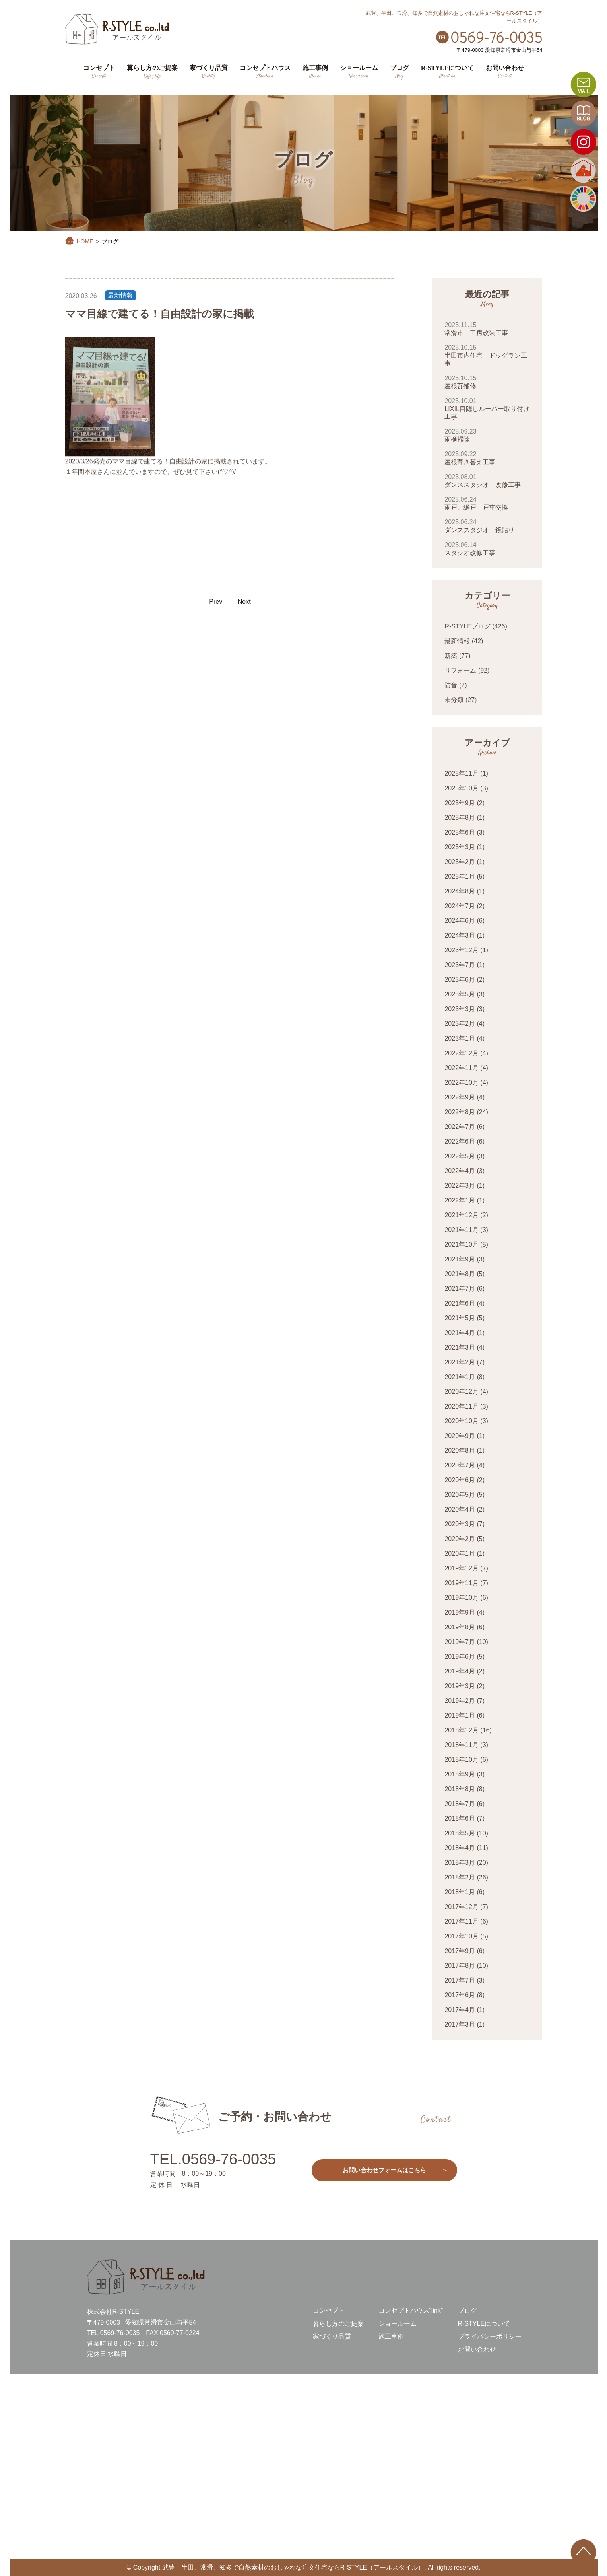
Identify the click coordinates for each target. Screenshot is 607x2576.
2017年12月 (461, 1906)
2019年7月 (459, 1641)
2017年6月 (459, 1995)
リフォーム (460, 670)
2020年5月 (459, 1494)
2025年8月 (459, 817)
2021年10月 (461, 1244)
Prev (215, 601)
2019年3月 (459, 1686)
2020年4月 (459, 1509)
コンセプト (329, 2310)
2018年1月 (459, 1892)
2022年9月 (459, 1097)
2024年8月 (459, 891)
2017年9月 (459, 1951)
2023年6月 (459, 979)
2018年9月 (459, 1774)
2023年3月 (459, 1009)
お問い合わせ (477, 2349)
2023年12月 (461, 950)
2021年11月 (461, 1229)
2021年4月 (459, 1332)
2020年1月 (459, 1553)
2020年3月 (459, 1524)
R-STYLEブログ (467, 626)
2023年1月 (459, 1038)
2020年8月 (459, 1450)
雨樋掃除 (487, 435)
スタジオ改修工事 (487, 548)
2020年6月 (459, 1480)
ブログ (467, 2310)
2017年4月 (459, 2009)
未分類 (453, 700)
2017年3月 (459, 2024)
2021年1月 (459, 1377)
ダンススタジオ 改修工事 (487, 480)
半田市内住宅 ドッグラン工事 (487, 355)
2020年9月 (459, 1435)
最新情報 (120, 295)
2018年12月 (461, 1730)
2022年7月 (459, 1126)
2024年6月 (459, 920)
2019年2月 (459, 1700)
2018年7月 (459, 1803)
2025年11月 (461, 773)
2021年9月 (459, 1259)
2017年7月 (459, 1980)
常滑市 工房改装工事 (487, 328)
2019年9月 (459, 1612)
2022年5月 (459, 1156)
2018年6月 (459, 1818)
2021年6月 (459, 1303)
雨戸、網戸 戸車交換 (487, 503)
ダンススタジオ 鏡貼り (487, 525)
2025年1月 (459, 876)
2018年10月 (461, 1759)
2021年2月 (459, 1362)
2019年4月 (459, 1671)
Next (244, 601)
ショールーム (397, 2323)
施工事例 (391, 2336)
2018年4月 (459, 1847)
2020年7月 (459, 1465)
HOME (79, 241)
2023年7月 (459, 964)
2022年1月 (459, 1200)
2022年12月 (461, 1053)
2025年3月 (459, 847)
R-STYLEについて (484, 2323)
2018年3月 (459, 1862)
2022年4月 (459, 1170)
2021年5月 (459, 1318)
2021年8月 (459, 1273)
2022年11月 (461, 1067)
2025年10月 (461, 788)
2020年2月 (459, 1538)
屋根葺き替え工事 (487, 457)
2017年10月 (461, 1936)
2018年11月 (461, 1744)
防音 (450, 685)
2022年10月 (461, 1082)
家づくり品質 (332, 2336)
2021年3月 (459, 1347)
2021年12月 (461, 1215)
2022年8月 (459, 1112)
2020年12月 (461, 1391)
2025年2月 (459, 861)
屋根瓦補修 (487, 381)
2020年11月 (461, 1406)
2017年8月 (459, 1965)
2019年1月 (459, 1715)
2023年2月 (459, 1023)
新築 (450, 655)
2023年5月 (459, 994)
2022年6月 (459, 1141)
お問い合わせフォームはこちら (384, 2170)
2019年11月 (461, 1583)
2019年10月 (461, 1597)
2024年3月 (459, 935)
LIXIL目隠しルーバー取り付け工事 (487, 408)
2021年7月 (459, 1288)
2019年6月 (459, 1656)
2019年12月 (461, 1568)
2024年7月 (459, 906)
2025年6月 (459, 832)
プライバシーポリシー (490, 2336)
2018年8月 (459, 1789)
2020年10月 (461, 1421)
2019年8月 (459, 1627)
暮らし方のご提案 (338, 2323)
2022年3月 (459, 1185)
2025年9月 (459, 803)
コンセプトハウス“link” (410, 2310)
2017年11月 (461, 1921)
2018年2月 (459, 1877)
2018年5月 (459, 1833)
